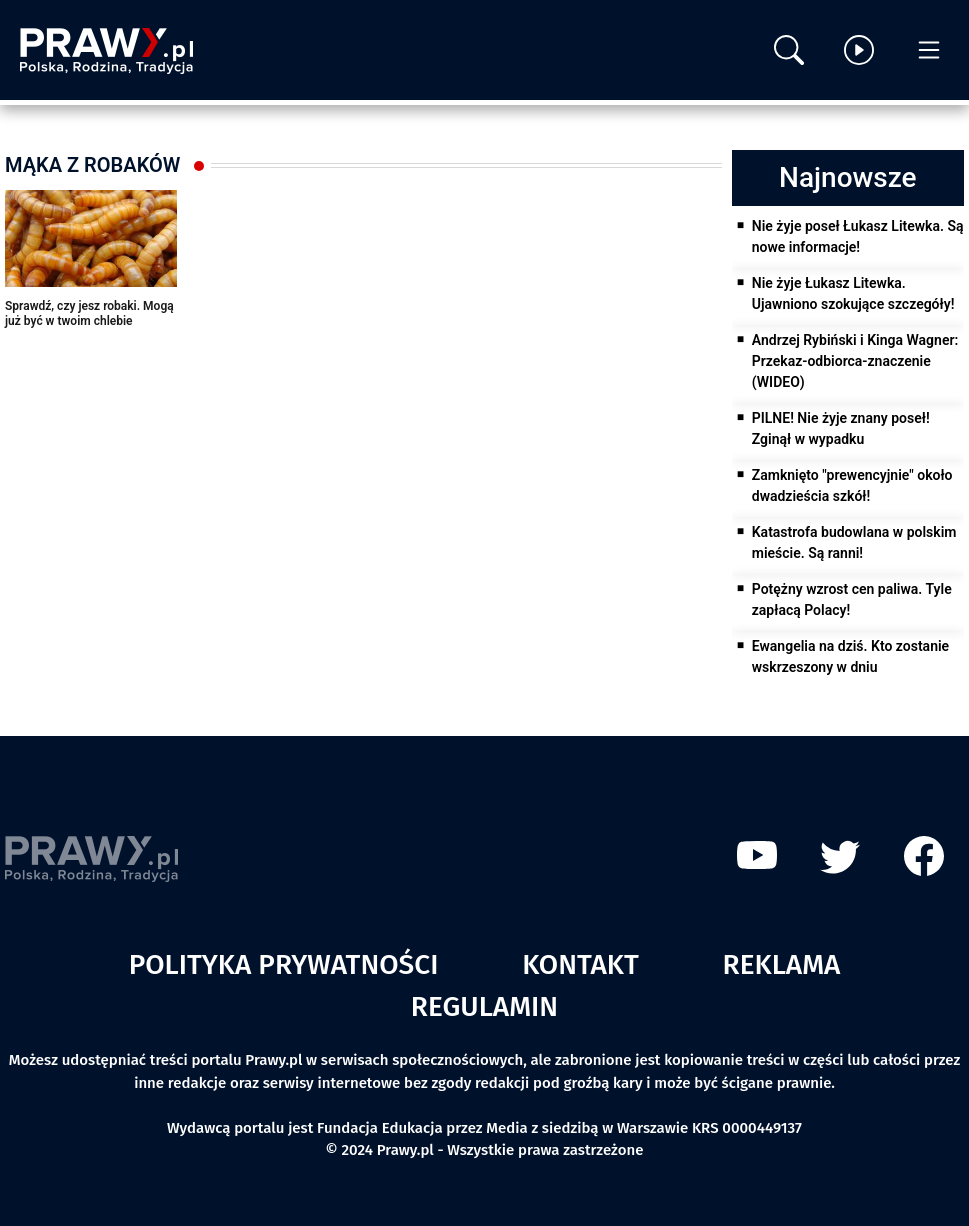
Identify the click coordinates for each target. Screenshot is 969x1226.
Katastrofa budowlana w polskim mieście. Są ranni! (854, 542)
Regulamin (484, 1006)
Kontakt (580, 964)
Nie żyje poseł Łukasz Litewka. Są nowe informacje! (858, 236)
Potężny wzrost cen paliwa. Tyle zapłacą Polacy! (852, 599)
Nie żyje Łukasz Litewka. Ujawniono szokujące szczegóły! (853, 293)
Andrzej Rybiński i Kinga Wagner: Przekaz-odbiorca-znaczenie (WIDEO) (855, 361)
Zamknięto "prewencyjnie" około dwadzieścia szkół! (852, 485)
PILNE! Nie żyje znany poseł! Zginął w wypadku (841, 428)
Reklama (782, 964)
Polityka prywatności (284, 964)
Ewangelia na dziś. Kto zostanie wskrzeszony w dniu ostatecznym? (850, 667)
